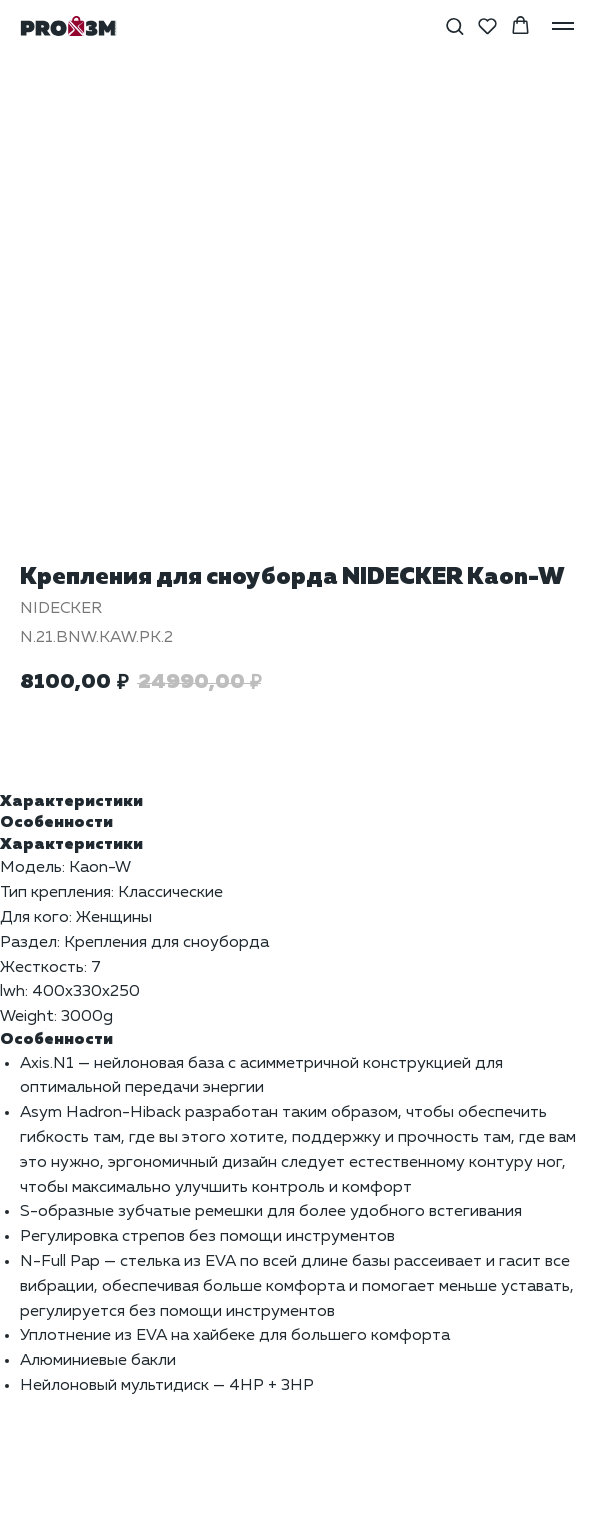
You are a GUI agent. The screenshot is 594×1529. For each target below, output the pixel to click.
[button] (454, 25)
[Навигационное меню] (563, 26)
